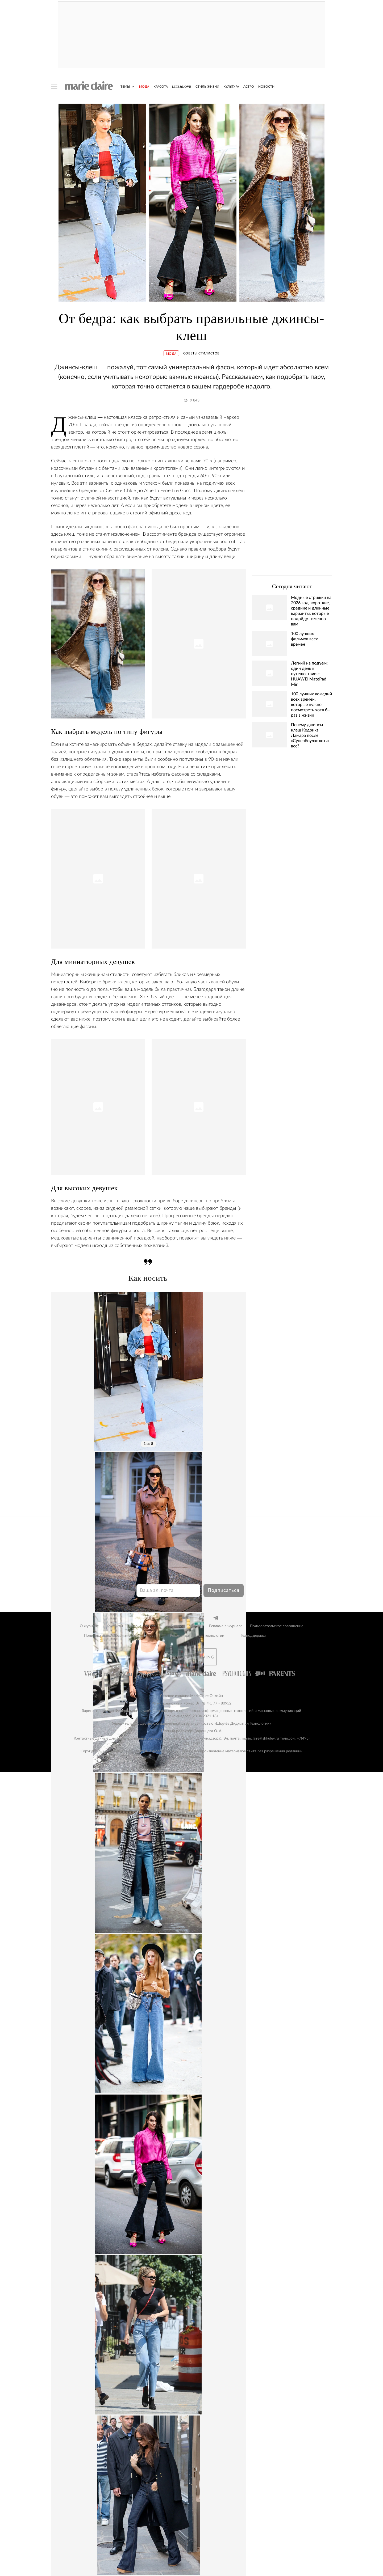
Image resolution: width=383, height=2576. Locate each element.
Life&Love (181, 86)
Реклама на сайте (186, 1626)
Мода (144, 86)
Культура (231, 86)
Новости (266, 86)
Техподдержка (253, 1636)
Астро (248, 86)
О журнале (89, 1626)
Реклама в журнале (225, 1626)
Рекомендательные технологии (197, 1636)
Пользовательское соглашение (276, 1626)
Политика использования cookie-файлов (118, 1636)
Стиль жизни (207, 86)
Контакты (114, 1626)
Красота (160, 86)
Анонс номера (143, 1626)
